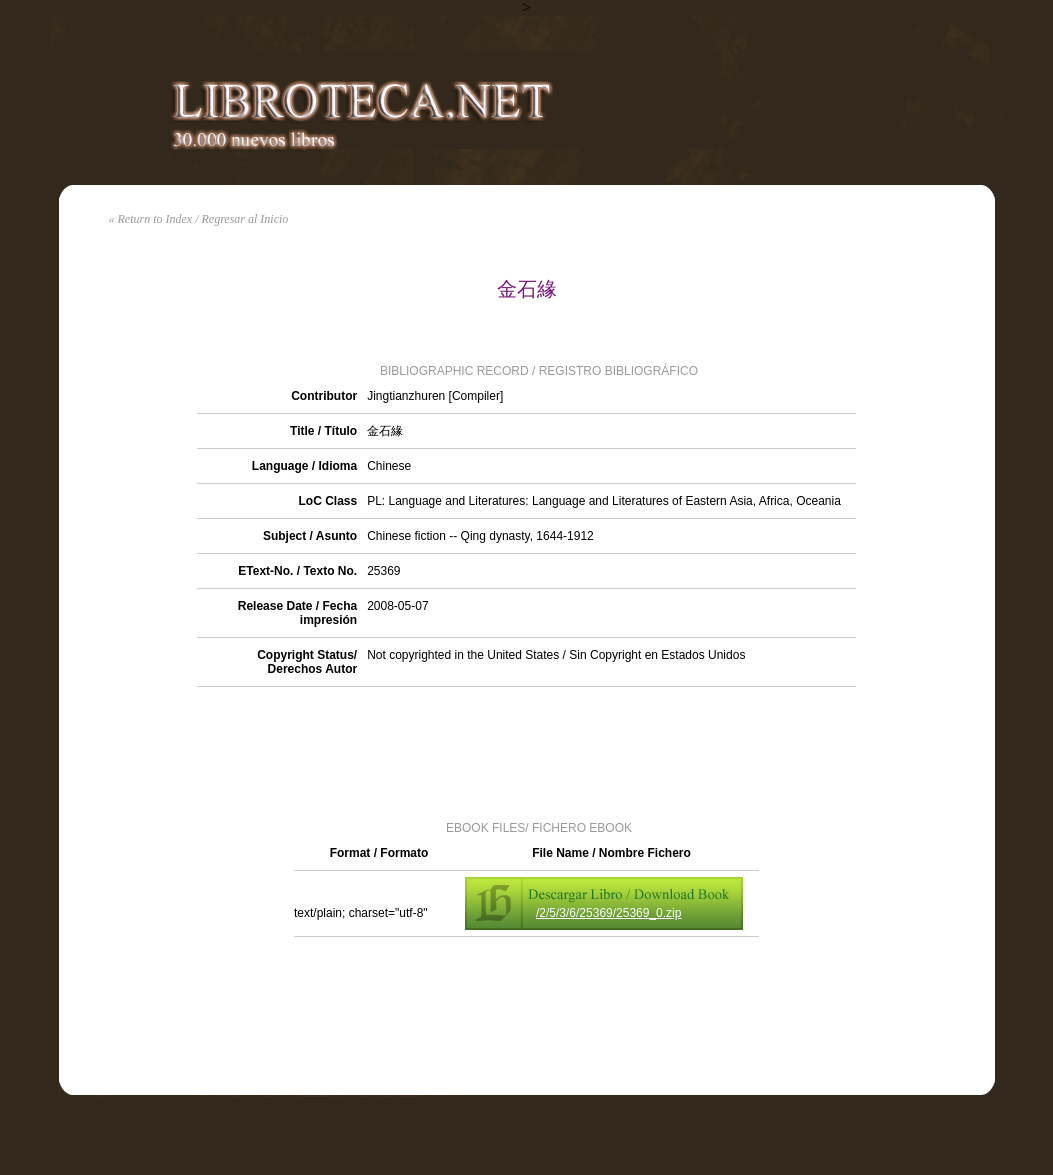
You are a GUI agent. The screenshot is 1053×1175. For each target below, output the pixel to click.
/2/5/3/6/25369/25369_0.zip (608, 913)
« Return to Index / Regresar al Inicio (199, 219)
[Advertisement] (527, 752)
